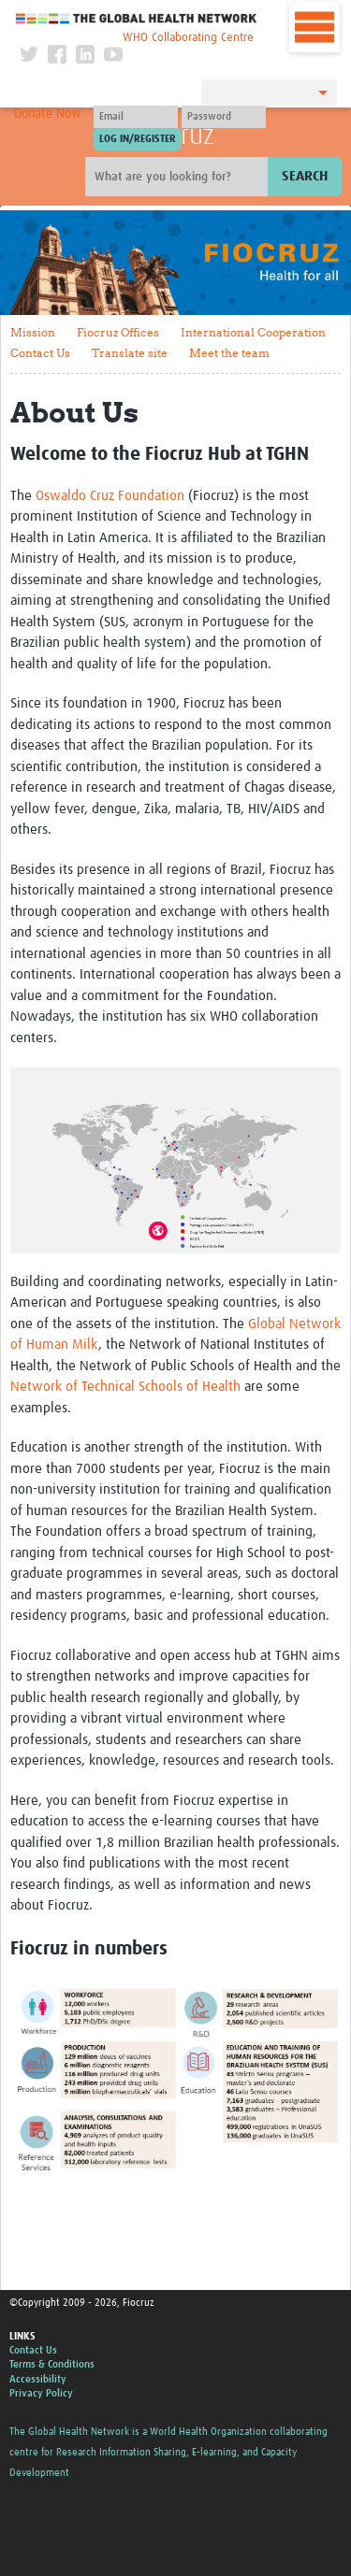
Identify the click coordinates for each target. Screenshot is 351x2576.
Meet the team (229, 353)
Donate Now (47, 114)
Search (305, 176)
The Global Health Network (136, 18)
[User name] (136, 117)
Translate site (130, 353)
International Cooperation (253, 332)
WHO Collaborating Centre (188, 38)
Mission (32, 332)
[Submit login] (138, 139)
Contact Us (40, 353)
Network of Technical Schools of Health (125, 1387)
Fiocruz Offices (118, 332)
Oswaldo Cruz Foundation (110, 496)
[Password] (224, 117)
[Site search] (178, 176)
